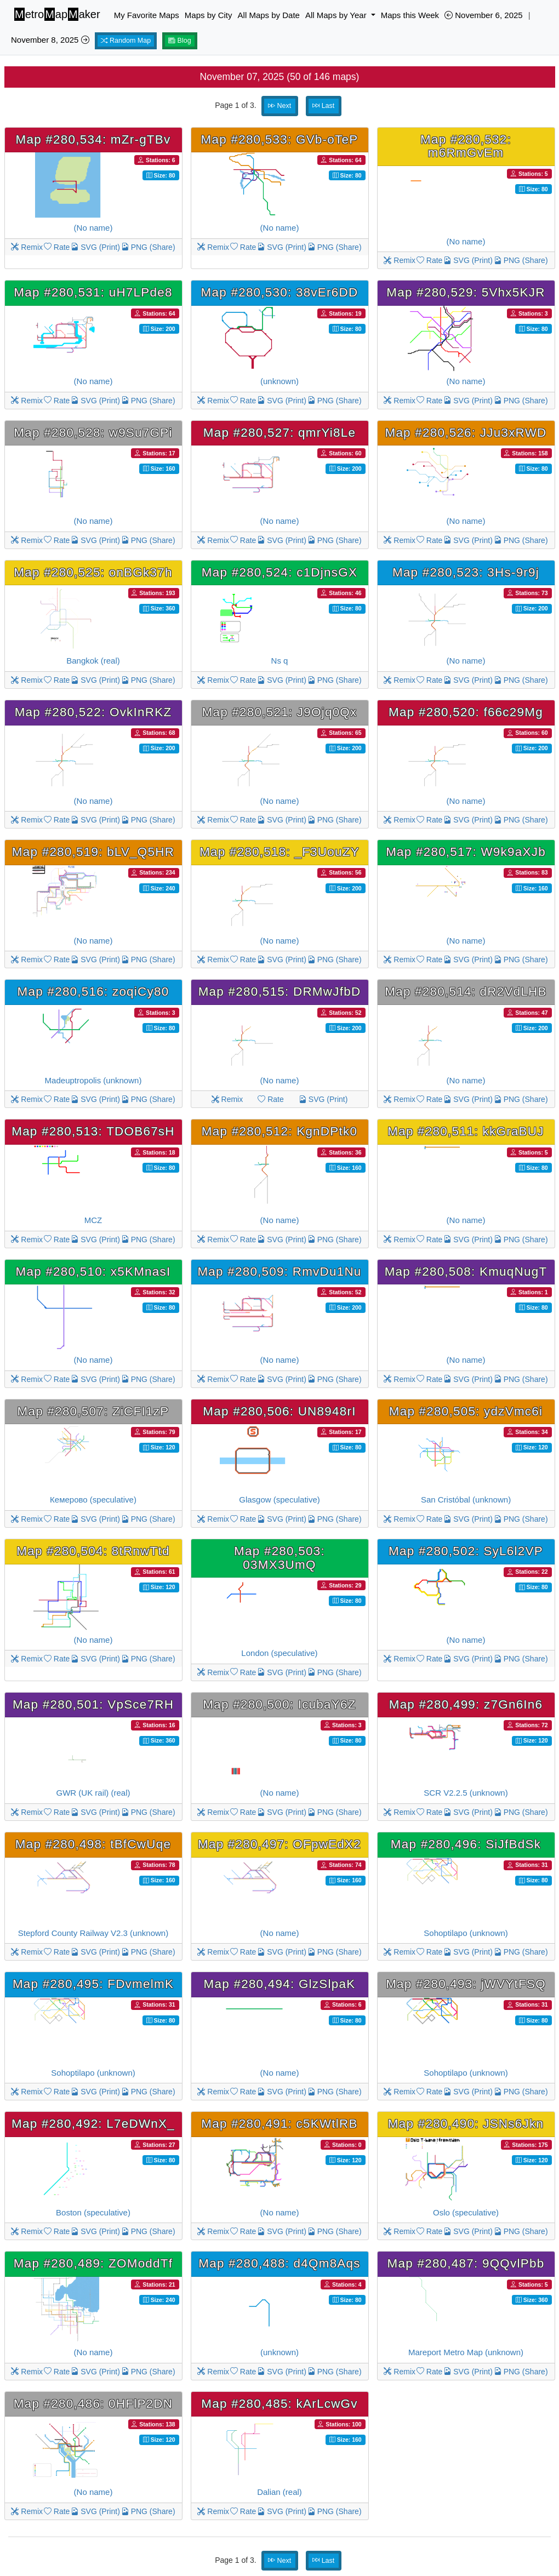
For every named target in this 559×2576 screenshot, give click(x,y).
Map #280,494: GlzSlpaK (280, 1984)
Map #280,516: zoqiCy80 (93, 991)
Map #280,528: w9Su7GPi (93, 432)
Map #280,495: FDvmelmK (93, 1984)
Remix (27, 247)
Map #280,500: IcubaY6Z (279, 1704)
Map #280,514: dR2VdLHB (466, 991)
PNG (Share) (148, 247)
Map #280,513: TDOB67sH (93, 1131)
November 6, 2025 (483, 15)
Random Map (126, 40)
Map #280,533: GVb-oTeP (279, 139)
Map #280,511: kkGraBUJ (465, 1131)
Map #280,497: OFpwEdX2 (279, 1844)
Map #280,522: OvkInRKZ (93, 712)
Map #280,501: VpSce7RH (93, 1704)
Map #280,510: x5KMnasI (92, 1271)
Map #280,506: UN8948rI (279, 1411)
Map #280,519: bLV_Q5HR (93, 852)
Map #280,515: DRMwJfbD (279, 991)
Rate (57, 247)
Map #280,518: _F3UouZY (279, 852)
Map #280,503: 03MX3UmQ (279, 1558)
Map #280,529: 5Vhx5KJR (465, 292)
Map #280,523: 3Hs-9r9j (465, 572)
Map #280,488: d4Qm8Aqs (279, 2263)
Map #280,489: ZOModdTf (93, 2263)
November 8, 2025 (50, 39)
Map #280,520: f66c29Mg (466, 712)
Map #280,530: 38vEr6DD (279, 292)
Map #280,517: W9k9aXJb (466, 852)
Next (279, 106)
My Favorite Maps (146, 15)
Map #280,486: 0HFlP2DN (93, 2404)
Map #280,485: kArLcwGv (279, 2404)
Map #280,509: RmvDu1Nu (279, 1271)
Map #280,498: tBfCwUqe (93, 1844)
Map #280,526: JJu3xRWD (465, 432)
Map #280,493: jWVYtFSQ (466, 1984)
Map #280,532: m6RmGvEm (465, 146)
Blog (179, 40)
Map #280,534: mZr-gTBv (93, 139)
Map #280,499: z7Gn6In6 (466, 1704)
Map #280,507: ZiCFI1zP (93, 1411)
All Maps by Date (269, 15)
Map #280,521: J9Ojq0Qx (279, 712)
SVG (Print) (95, 247)
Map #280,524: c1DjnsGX (279, 572)
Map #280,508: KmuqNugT (466, 1271)
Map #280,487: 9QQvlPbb (466, 2263)
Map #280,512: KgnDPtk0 (279, 1131)
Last (323, 106)
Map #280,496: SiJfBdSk (466, 1844)
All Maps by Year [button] (337, 15)
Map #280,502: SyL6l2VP (466, 1551)
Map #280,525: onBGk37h (93, 572)
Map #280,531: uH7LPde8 (93, 292)
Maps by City (208, 15)
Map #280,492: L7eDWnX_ (93, 2124)
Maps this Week (410, 15)
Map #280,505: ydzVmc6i (466, 1411)
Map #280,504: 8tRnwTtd (92, 1551)
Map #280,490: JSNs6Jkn (466, 2124)
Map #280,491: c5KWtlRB (279, 2124)
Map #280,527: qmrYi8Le (279, 432)
